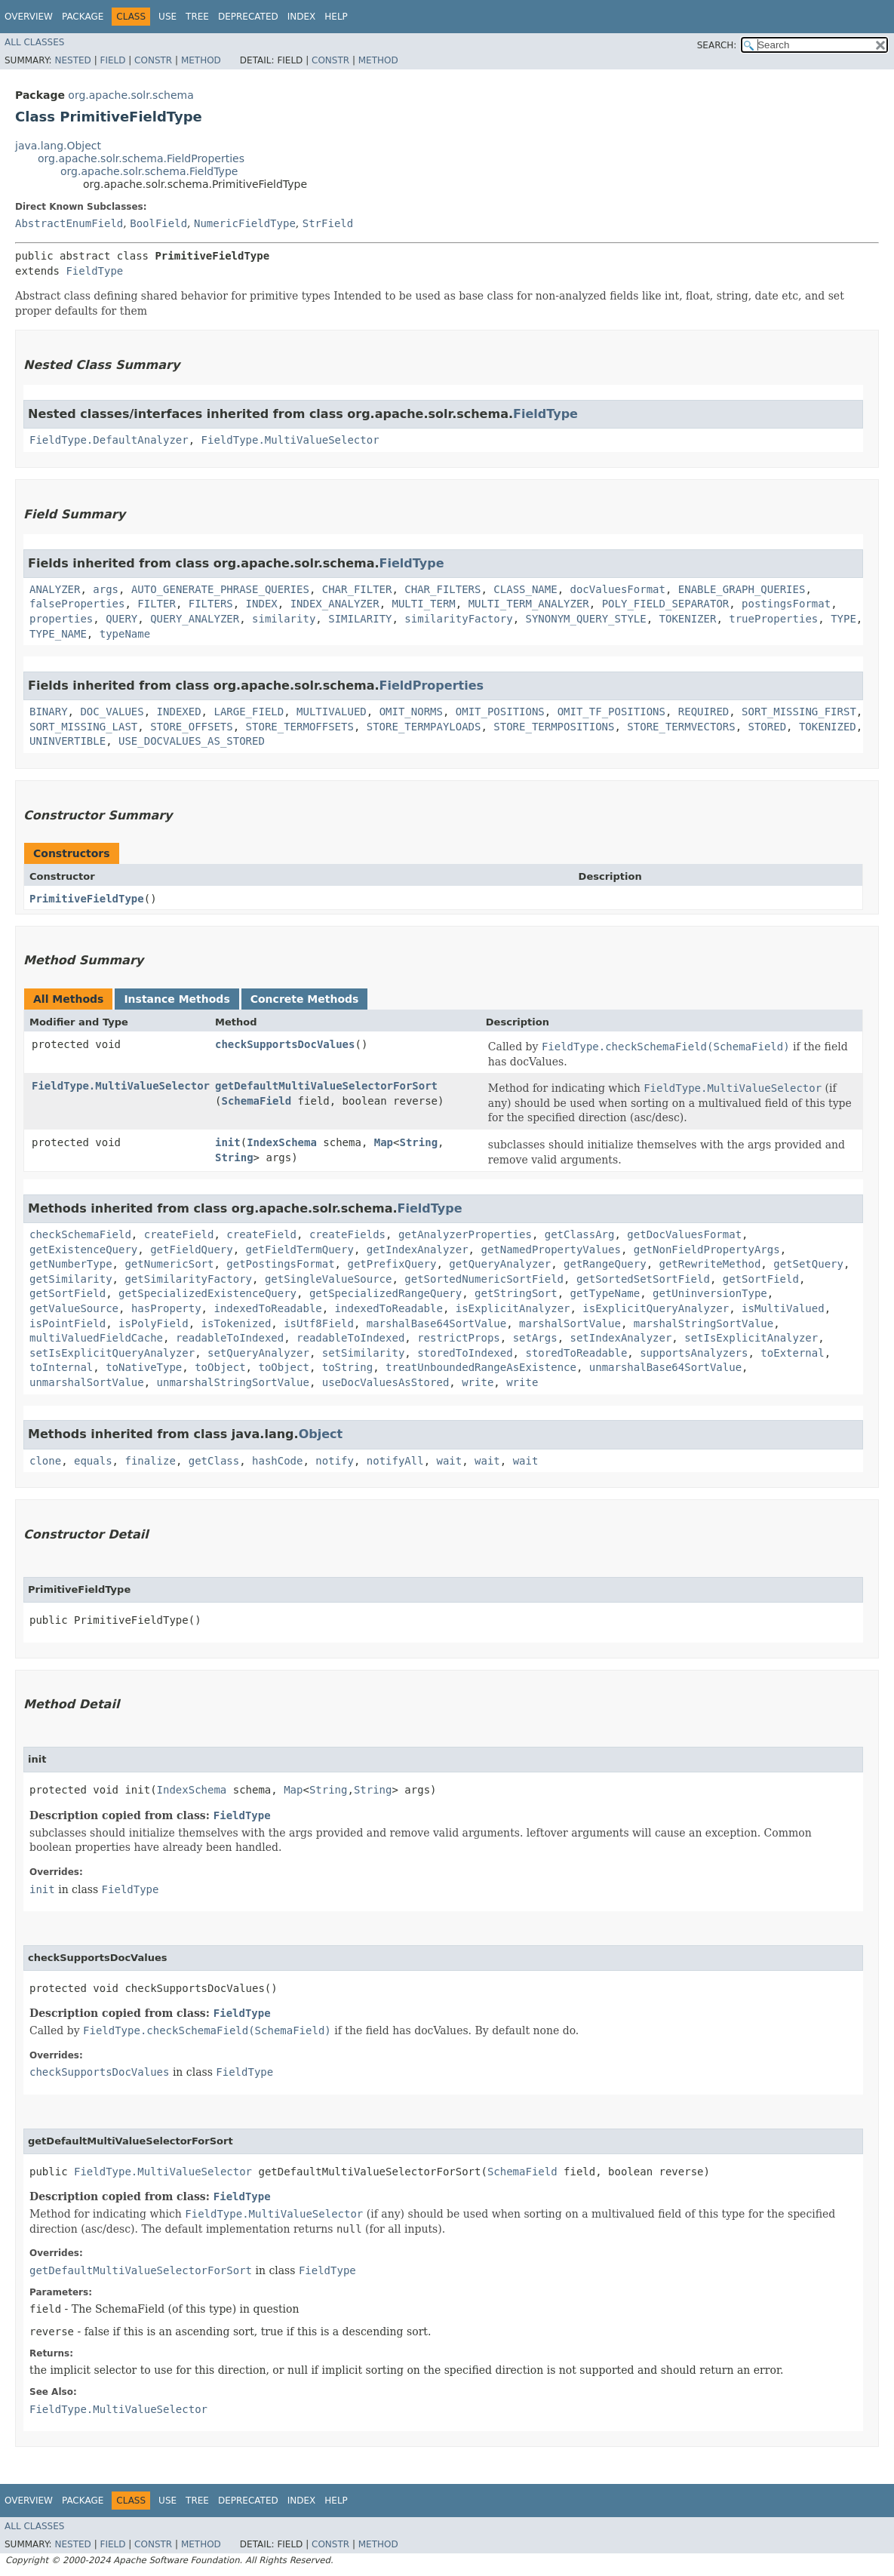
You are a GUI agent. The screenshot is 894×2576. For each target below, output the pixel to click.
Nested (72, 60)
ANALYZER (54, 589)
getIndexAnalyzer (418, 1249)
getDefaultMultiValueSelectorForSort (326, 1086)
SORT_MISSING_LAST (83, 727)
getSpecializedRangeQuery (385, 1293)
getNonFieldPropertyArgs (707, 1249)
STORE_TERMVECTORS (681, 727)
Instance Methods (176, 999)
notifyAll (395, 1461)
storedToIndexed (464, 1353)
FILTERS (211, 604)
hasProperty (166, 1308)
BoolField (158, 223)
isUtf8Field (319, 1323)
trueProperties (773, 619)
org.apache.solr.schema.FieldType (149, 171)
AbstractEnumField (69, 223)
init (228, 1142)
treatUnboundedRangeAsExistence (481, 1367)
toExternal (792, 1353)
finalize (149, 1461)
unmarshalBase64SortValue (665, 1367)
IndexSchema (282, 1142)
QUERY (121, 619)
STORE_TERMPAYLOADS (424, 727)
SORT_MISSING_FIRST (799, 711)
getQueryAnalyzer (500, 1264)
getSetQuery (808, 1264)
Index (301, 16)
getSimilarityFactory (188, 1279)
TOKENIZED (827, 727)
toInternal (61, 1367)
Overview (29, 16)
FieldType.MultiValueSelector (290, 440)
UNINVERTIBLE (67, 741)
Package (82, 16)
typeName (125, 634)
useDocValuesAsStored (386, 1382)
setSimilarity (363, 1353)
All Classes (34, 42)
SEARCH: (717, 45)
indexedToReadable (267, 1308)
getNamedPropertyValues (550, 1249)
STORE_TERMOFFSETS (300, 727)
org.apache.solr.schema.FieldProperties (141, 158)
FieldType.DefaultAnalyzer (109, 440)
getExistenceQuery (83, 1249)
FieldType (94, 271)
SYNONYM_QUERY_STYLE (586, 619)
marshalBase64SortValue (436, 1323)
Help (336, 16)
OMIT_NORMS (411, 711)
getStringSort (516, 1293)
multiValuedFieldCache (96, 1338)
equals (93, 1461)
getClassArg (580, 1234)
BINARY (48, 711)
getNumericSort (169, 1264)
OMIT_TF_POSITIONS (611, 711)
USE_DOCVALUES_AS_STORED (191, 741)
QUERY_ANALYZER (194, 619)
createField (179, 1234)
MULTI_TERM (424, 604)
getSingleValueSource (328, 1279)
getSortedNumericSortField (484, 1279)
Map (383, 1142)
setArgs (535, 1338)
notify (334, 1461)
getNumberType (70, 1264)
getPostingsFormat (280, 1264)
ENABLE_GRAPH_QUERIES (742, 589)
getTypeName (605, 1293)
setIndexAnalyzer (621, 1338)
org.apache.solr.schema (130, 95)
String (418, 1142)
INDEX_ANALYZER (334, 604)
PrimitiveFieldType (86, 899)
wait (449, 1461)
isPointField (67, 1323)
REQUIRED (703, 711)
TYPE (843, 619)
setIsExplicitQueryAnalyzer (112, 1353)
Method (201, 60)
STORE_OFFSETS (191, 727)
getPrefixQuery (391, 1264)
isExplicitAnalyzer (513, 1308)
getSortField (761, 1279)
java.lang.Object (58, 146)
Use (167, 16)
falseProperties (76, 604)
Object (321, 1434)
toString (347, 1367)
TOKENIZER (688, 619)
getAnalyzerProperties (465, 1234)
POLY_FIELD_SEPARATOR (666, 604)
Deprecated (248, 16)
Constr (153, 60)
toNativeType (144, 1367)
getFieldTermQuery (300, 1249)
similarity (283, 619)
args (105, 589)
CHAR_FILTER (357, 589)
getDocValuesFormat (684, 1234)
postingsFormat (786, 604)
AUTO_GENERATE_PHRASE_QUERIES (220, 589)
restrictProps (458, 1338)
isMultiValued (783, 1308)
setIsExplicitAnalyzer (751, 1338)
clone (45, 1461)
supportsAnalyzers (694, 1353)
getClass (214, 1461)
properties (61, 619)
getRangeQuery (605, 1264)
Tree (197, 16)
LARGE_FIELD (249, 711)
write (477, 1382)
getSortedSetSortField (643, 1279)
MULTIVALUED (331, 711)
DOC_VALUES (111, 711)
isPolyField (153, 1323)
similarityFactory (458, 619)
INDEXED (179, 711)
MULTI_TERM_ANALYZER (529, 604)
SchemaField (256, 1101)
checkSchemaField (80, 1234)
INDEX (262, 604)
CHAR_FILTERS (442, 589)
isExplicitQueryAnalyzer (655, 1308)
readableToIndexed (230, 1338)
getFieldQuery (191, 1249)
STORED (767, 727)
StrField (328, 223)
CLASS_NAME (525, 589)
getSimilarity (70, 1279)
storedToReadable (576, 1353)
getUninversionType (710, 1293)
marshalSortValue (570, 1323)
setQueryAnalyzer (258, 1353)
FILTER (156, 604)
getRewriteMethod (710, 1264)
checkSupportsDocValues (285, 1044)
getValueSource (73, 1308)
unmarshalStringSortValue (233, 1382)
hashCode (277, 1461)
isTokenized (236, 1323)
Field (112, 60)
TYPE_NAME (58, 634)
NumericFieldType (245, 223)
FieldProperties (431, 685)
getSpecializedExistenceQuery (207, 1293)
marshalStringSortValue (703, 1323)
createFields (347, 1234)
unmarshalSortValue (86, 1382)
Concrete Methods (304, 999)
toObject (220, 1367)
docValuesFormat (617, 589)
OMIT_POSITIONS (500, 711)
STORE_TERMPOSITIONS (553, 727)
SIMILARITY (360, 619)
